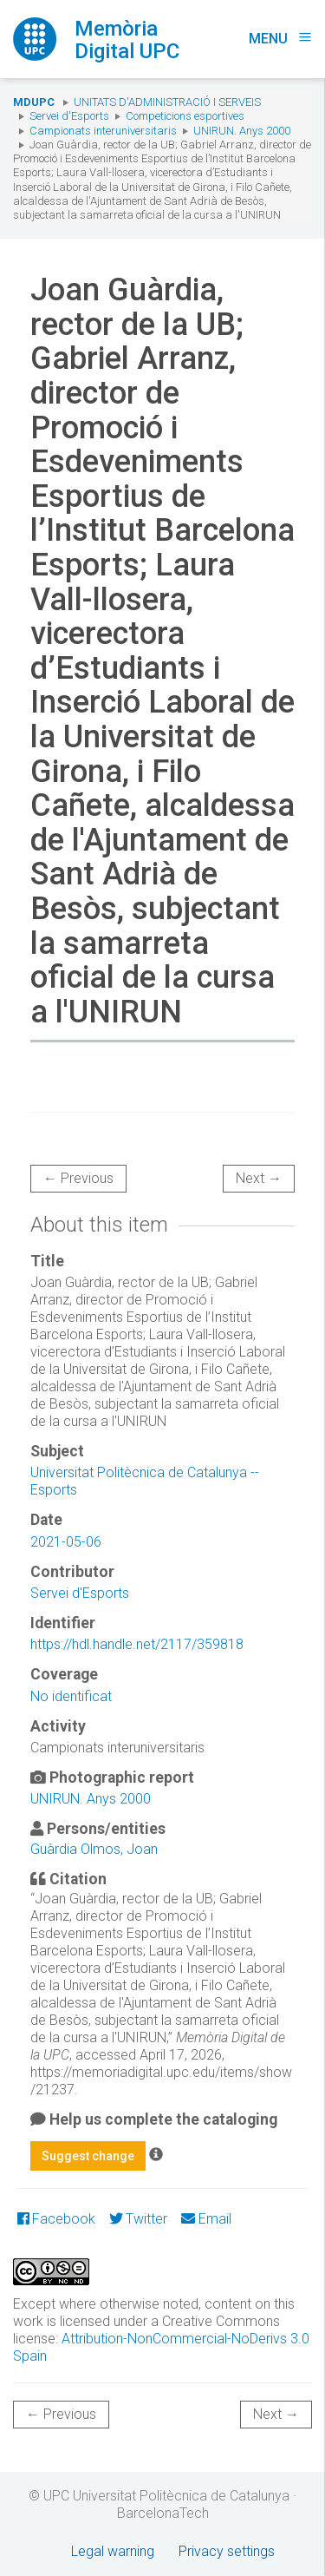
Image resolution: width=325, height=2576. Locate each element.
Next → (259, 1178)
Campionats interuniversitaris (103, 130)
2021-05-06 (65, 1542)
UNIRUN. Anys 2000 (241, 130)
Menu (280, 38)
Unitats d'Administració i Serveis (167, 101)
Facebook (56, 2219)
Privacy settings (227, 2551)
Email (206, 2219)
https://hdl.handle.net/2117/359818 (137, 1644)
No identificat (71, 1696)
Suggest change (88, 2156)
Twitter (138, 2219)
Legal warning (112, 2551)
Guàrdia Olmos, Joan (94, 1849)
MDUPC (34, 101)
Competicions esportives (185, 115)
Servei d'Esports (69, 115)
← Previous (78, 1178)
